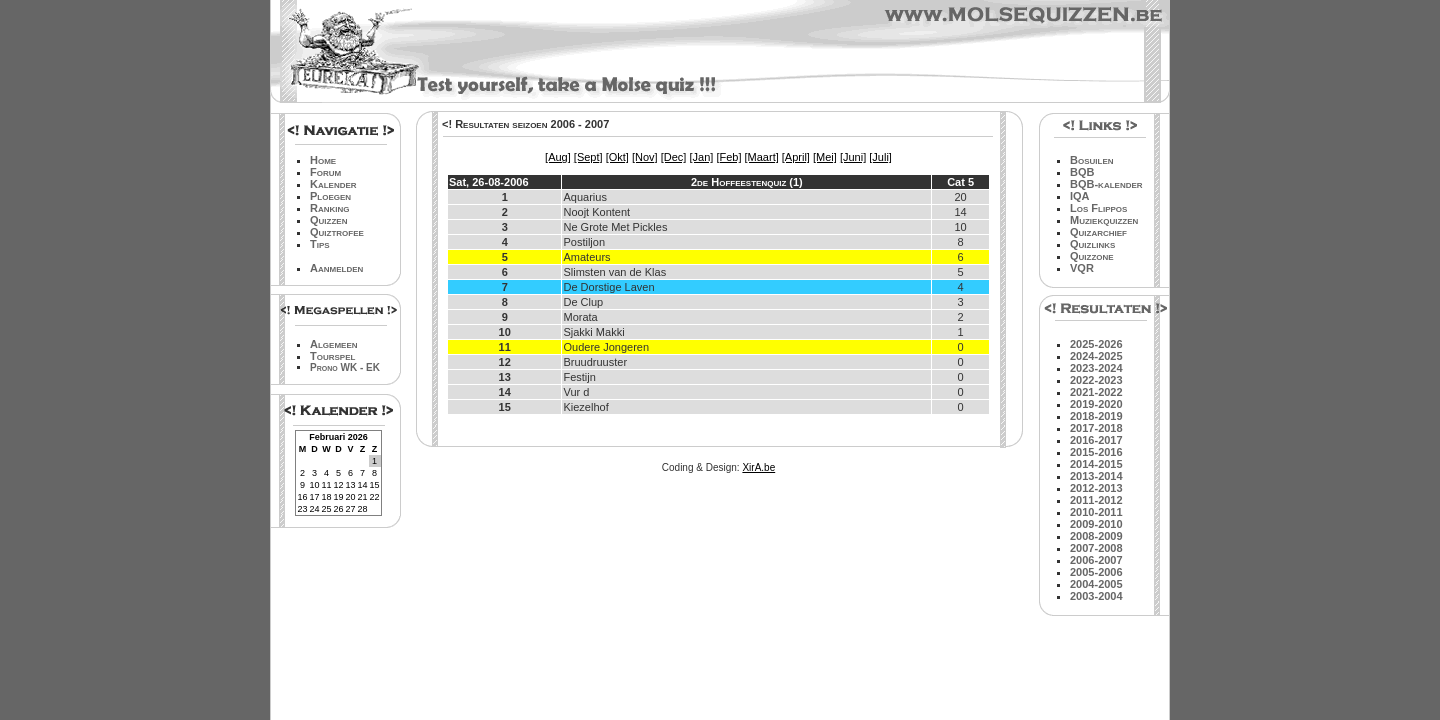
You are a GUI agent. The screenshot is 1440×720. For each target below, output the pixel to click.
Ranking (330, 208)
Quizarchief (1098, 232)
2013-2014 (1096, 476)
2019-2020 (1096, 404)
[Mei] (825, 157)
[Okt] (617, 157)
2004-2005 (1096, 584)
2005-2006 (1096, 572)
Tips (320, 244)
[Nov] (645, 157)
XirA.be (758, 467)
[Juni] (853, 157)
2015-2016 (1096, 452)
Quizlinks (1092, 244)
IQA (1080, 196)
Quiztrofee (337, 232)
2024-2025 (1096, 356)
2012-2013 (1096, 488)
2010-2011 (1096, 512)
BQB (1082, 172)
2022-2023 (1096, 380)
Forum (325, 172)
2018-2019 (1096, 416)
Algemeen (334, 344)
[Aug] (558, 157)
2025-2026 (1096, 344)
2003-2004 (1096, 596)
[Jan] (701, 157)
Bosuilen (1092, 160)
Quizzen (328, 220)
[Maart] (762, 157)
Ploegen (330, 196)
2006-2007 (1096, 560)
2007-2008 (1096, 548)
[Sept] (588, 157)
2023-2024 (1096, 368)
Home (323, 160)
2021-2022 (1096, 392)
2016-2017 (1096, 440)
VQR (1082, 268)
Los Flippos (1098, 208)
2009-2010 (1096, 524)
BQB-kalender (1106, 184)
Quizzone (1092, 256)
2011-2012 (1096, 500)
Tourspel (332, 356)
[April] (796, 157)
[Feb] (728, 157)
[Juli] (880, 157)
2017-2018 (1096, 428)
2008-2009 (1096, 536)
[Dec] (674, 157)
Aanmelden (336, 268)
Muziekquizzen (1104, 220)
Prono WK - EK (345, 367)
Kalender (333, 184)
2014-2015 (1096, 464)
